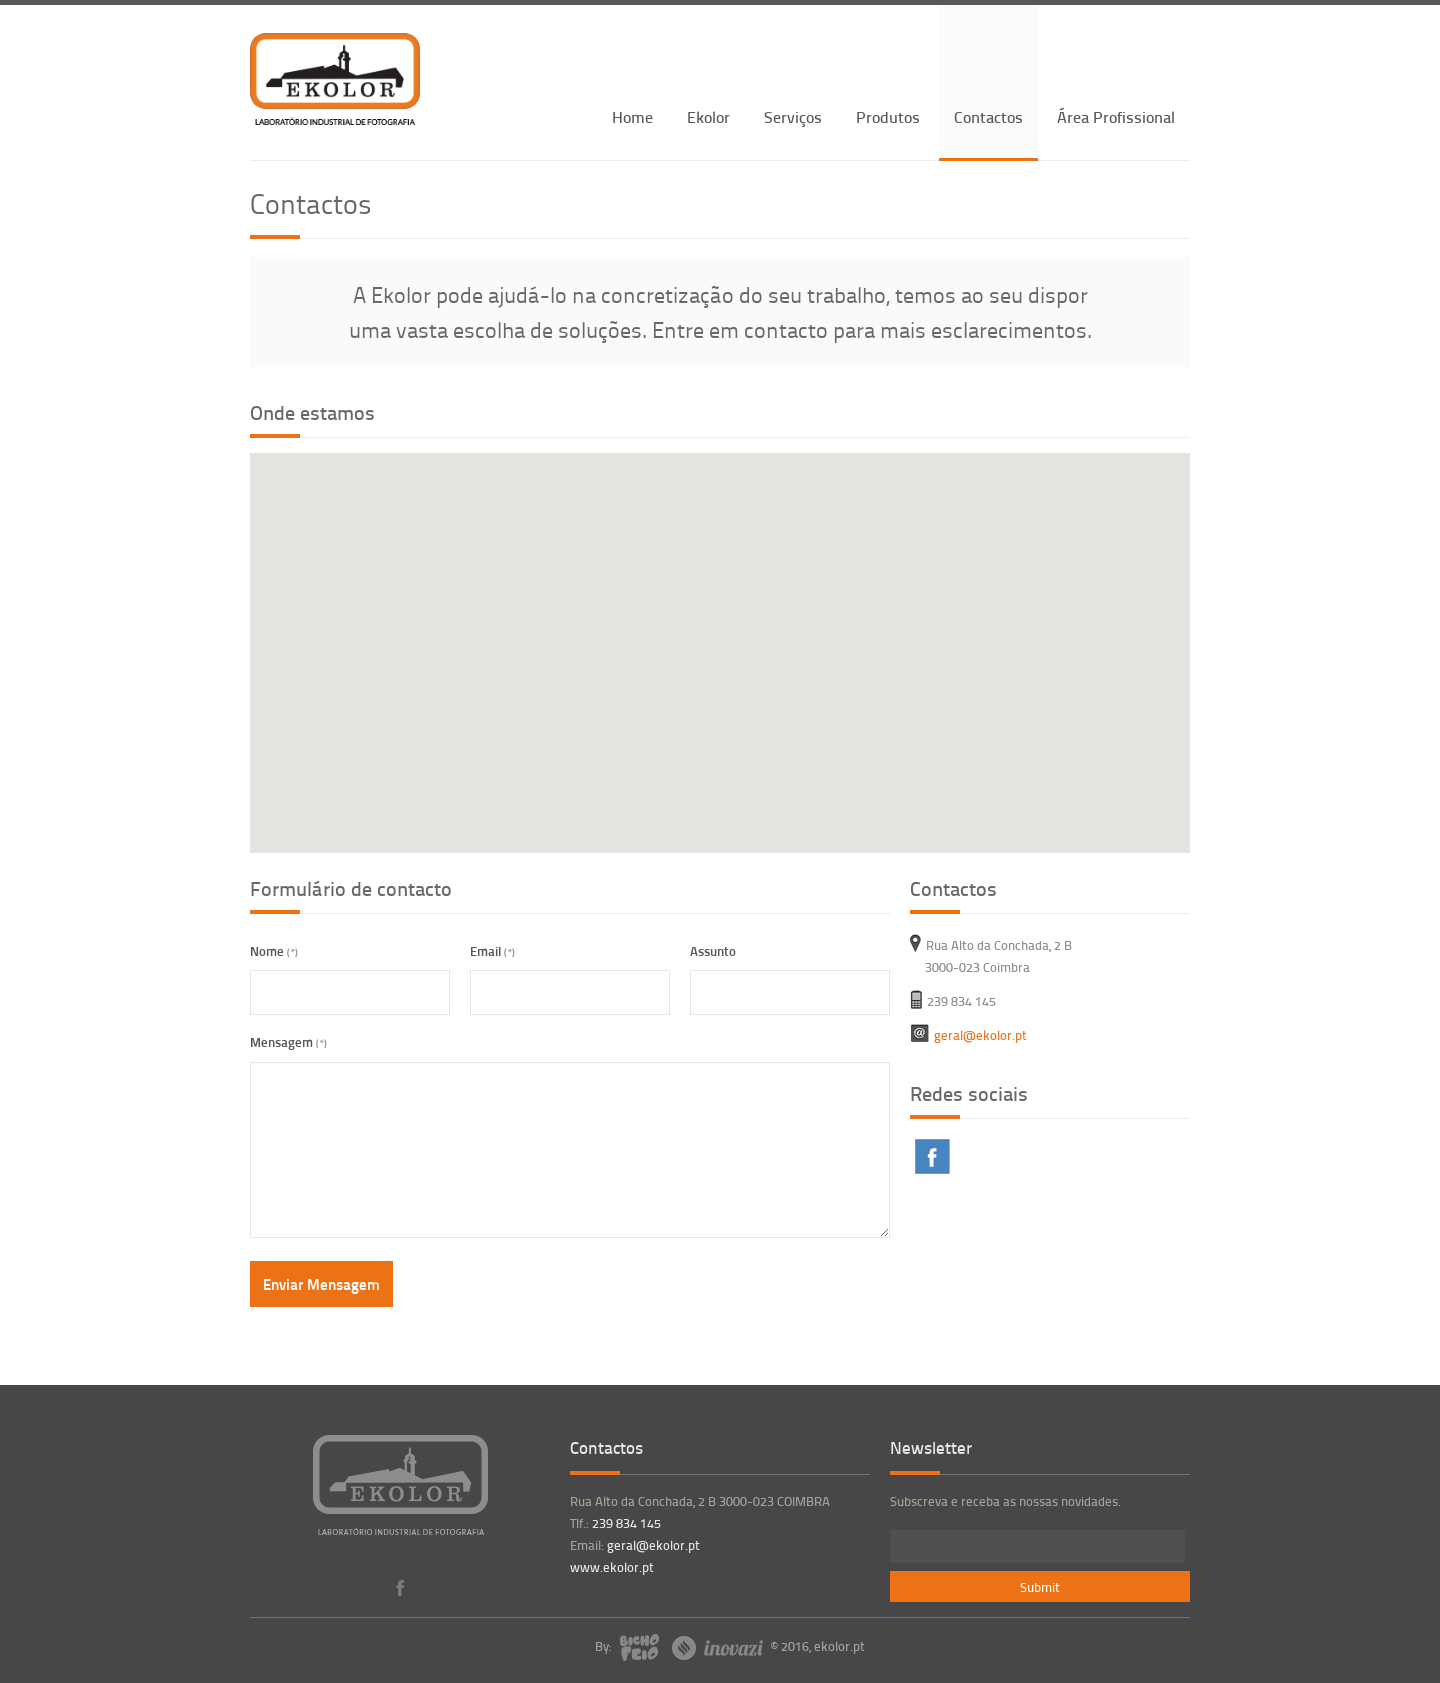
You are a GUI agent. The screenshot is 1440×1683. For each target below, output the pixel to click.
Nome (274, 950)
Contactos (988, 116)
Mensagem (288, 1041)
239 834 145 (626, 1523)
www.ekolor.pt (612, 1567)
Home (632, 116)
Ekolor (708, 116)
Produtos (888, 116)
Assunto (713, 950)
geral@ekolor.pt (653, 1545)
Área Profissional (1116, 116)
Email (492, 950)
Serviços (793, 116)
